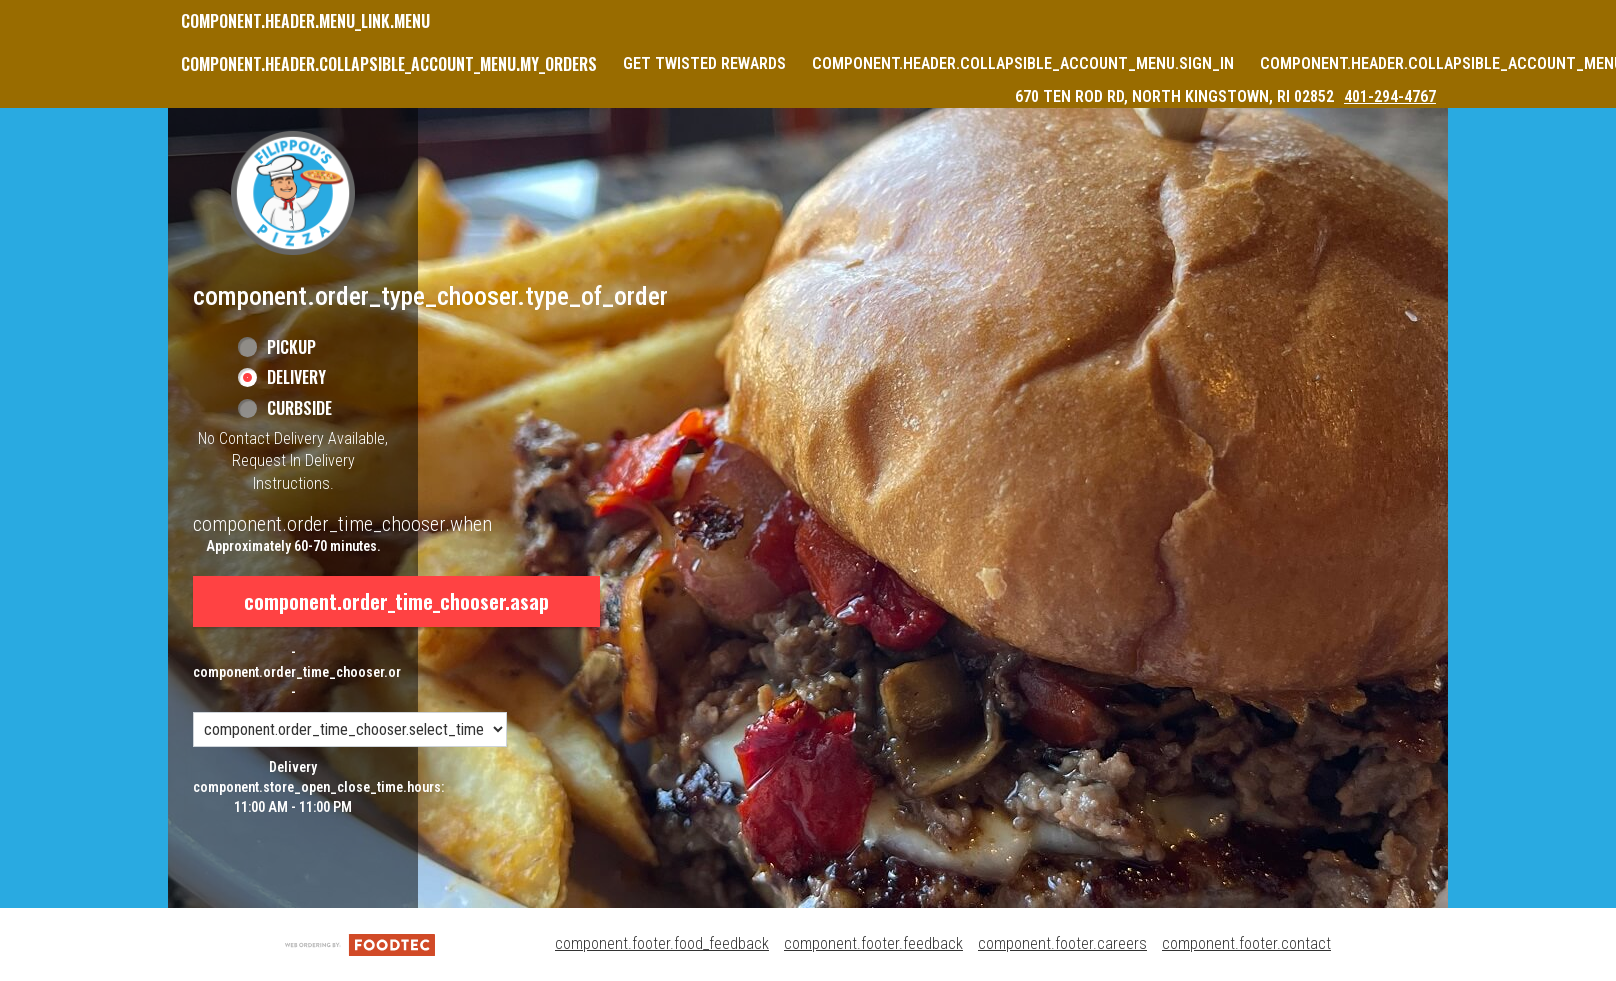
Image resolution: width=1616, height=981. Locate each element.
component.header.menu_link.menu (305, 21)
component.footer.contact (1246, 943)
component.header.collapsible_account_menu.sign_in (1023, 63)
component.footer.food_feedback (662, 943)
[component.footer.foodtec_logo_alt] (360, 943)
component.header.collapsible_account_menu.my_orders (389, 64)
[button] (293, 193)
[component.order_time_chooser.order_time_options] (350, 729)
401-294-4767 (1390, 96)
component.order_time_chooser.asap (396, 601)
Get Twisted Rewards (704, 63)
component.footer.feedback (873, 943)
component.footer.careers (1062, 943)
